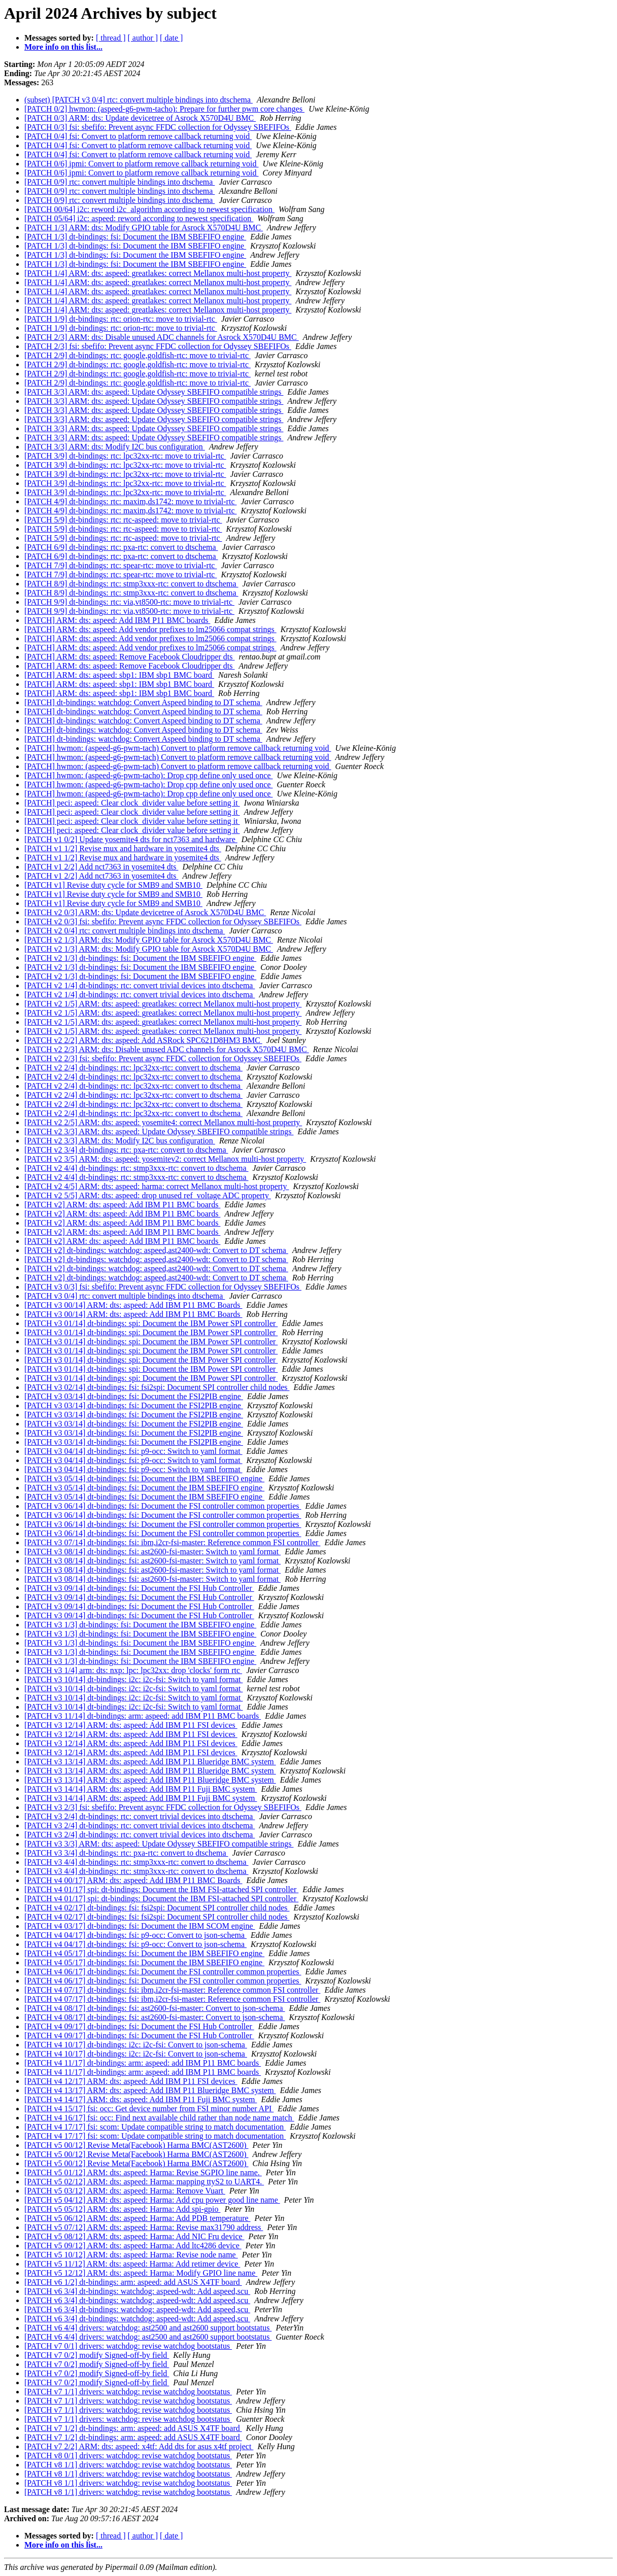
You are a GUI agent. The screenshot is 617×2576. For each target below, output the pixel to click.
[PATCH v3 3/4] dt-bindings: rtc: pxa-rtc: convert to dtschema (126, 1853)
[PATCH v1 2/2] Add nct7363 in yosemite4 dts (101, 866)
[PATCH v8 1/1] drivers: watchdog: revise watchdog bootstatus (128, 2464)
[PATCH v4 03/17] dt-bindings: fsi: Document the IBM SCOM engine (139, 1926)
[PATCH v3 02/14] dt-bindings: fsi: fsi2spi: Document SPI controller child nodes (157, 1387)
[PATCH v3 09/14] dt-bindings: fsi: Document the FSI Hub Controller (139, 1588)
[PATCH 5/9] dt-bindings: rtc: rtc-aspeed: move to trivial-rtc (123, 519)
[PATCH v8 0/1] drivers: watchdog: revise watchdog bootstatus (128, 2455)
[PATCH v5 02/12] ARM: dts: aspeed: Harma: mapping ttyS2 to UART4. (144, 2181)
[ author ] (143, 37)
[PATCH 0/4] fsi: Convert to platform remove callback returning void (138, 136)
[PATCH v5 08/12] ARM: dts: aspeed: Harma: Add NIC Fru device (134, 2236)
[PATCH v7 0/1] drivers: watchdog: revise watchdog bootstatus (128, 2346)
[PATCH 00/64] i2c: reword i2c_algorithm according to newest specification (149, 209)
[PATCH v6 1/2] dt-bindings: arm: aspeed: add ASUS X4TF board (133, 2282)
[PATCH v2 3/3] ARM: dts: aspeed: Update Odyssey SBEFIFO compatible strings (159, 1131)
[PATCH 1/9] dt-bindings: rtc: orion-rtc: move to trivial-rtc (120, 319)
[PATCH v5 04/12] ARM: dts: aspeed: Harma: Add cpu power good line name (152, 2200)
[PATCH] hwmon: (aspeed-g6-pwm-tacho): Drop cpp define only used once (148, 775)
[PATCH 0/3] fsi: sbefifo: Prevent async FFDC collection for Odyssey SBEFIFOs (157, 127)
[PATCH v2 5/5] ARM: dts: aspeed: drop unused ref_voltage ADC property (147, 1195)
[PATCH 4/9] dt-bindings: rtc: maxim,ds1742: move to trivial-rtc (130, 501)
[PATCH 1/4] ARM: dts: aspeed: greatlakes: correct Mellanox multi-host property (157, 273)
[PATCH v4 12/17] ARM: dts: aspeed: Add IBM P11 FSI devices (130, 2081)
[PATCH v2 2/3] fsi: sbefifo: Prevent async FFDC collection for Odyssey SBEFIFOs (162, 1058)
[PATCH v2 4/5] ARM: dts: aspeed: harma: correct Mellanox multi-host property (156, 1186)
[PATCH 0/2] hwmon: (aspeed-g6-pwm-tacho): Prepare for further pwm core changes (164, 109)
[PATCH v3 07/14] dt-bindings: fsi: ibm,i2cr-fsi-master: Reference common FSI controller (172, 1542)
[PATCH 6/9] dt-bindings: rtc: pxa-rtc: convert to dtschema (121, 547)
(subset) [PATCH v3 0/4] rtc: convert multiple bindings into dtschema (138, 99)
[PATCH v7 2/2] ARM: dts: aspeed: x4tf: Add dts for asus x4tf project (138, 2446)
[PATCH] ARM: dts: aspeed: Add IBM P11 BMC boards (117, 620)
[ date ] (171, 37)
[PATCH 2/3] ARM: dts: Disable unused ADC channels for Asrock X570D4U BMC (161, 337)
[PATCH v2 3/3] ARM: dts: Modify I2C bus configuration (119, 1140)
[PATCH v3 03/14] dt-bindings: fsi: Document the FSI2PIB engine (133, 1396)
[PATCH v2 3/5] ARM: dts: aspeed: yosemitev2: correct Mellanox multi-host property (165, 1159)
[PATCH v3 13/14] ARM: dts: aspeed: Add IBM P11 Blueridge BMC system (150, 1761)
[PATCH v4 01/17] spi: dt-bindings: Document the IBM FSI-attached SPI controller (161, 1889)
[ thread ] (111, 37)
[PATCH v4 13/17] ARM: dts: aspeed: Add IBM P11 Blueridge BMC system (150, 2090)
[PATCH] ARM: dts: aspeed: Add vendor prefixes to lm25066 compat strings (150, 629)
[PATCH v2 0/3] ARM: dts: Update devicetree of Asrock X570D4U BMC (145, 912)
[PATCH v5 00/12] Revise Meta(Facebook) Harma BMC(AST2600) (136, 2145)
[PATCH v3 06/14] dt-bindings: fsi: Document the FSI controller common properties (162, 1506)
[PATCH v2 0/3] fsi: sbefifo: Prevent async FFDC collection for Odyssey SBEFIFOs (162, 921)
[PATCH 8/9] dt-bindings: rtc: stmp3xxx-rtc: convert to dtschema (131, 583)
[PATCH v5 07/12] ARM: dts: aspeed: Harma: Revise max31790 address (143, 2227)
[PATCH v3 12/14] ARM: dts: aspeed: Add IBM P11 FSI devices (130, 1725)
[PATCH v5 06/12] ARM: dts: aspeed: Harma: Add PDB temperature (137, 2218)
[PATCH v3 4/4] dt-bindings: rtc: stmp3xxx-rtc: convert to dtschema (136, 1862)
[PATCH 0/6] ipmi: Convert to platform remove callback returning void (141, 163)
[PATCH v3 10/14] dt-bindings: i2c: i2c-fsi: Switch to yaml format (133, 1679)
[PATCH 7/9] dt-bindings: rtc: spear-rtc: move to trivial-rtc (120, 565)
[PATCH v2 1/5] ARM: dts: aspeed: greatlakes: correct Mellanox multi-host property (162, 1003)
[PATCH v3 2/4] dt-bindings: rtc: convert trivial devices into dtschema (139, 1816)
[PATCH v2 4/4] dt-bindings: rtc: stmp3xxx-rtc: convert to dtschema (136, 1168)
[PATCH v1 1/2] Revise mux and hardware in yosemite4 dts (122, 848)
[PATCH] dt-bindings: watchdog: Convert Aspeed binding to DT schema (143, 702)
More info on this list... (63, 47)
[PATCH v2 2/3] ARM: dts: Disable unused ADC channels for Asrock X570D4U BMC (166, 1049)
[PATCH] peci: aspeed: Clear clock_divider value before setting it (132, 802)
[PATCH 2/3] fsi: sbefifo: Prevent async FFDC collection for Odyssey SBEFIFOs (157, 346)
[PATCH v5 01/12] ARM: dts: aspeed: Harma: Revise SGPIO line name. (143, 2172)
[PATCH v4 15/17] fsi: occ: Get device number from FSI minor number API (148, 2108)
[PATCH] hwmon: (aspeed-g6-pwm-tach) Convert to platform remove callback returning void (177, 748)
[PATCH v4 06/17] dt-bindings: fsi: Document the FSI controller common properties (162, 1971)
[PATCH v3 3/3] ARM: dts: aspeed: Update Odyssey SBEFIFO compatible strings (159, 1843)
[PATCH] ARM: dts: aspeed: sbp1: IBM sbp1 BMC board (119, 675)
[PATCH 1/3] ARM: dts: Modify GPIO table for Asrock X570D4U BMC (143, 227)
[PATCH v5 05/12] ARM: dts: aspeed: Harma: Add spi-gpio (122, 2209)
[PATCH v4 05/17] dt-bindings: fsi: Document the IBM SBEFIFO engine (144, 1953)
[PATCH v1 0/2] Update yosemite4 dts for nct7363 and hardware (130, 839)
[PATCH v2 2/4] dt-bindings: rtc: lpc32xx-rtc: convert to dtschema (133, 1067)
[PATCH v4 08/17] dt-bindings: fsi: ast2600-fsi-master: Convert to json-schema (154, 2008)
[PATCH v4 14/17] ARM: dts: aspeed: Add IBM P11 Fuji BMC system (140, 2099)
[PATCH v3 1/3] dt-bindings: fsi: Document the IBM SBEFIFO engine (140, 1624)
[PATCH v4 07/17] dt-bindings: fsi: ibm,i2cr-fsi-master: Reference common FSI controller (172, 1990)
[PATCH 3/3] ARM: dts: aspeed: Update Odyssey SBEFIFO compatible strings (154, 392)
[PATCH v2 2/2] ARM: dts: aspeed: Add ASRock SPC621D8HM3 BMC (143, 1040)
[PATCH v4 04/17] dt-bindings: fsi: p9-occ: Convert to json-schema (135, 1935)
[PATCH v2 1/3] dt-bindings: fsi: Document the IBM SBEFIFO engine (140, 958)
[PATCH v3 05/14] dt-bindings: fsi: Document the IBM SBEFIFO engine (144, 1478)
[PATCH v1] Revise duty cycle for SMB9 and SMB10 (113, 885)
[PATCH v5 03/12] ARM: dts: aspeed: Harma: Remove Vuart (124, 2190)
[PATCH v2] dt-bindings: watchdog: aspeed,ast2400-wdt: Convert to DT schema (156, 1250)
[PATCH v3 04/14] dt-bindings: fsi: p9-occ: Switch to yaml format (133, 1451)
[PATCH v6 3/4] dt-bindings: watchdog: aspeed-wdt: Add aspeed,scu (137, 2291)
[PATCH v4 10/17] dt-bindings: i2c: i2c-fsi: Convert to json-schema (135, 2044)
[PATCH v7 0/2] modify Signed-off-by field (96, 2355)
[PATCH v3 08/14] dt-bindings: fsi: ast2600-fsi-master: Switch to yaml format (152, 1551)
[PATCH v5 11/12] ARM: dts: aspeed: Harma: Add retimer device (132, 2263)
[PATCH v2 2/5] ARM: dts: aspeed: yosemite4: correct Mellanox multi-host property (163, 1122)
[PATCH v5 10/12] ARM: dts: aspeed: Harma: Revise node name (131, 2254)
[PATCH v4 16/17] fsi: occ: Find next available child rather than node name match (159, 2117)
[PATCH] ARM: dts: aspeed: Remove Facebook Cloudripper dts (129, 656)
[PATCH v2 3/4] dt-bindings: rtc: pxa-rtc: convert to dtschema (126, 1149)
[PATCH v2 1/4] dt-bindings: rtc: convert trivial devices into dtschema (139, 985)
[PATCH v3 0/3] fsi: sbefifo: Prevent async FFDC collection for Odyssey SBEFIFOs (162, 1286)
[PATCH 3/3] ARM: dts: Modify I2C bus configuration (114, 446)
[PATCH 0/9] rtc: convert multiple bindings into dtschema (119, 182)
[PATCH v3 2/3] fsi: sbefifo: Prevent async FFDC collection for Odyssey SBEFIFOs (162, 1807)
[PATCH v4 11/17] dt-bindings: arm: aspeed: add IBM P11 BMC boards (142, 2063)
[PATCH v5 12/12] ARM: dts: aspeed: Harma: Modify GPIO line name (140, 2273)
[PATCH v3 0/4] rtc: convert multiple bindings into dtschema (124, 1296)
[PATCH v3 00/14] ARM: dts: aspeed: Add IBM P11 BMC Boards (133, 1305)
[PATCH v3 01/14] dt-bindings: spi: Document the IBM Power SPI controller (151, 1323)
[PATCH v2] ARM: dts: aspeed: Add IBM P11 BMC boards (122, 1204)
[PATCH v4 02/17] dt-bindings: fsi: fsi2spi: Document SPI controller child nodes (157, 1907)
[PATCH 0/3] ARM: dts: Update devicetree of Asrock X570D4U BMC (140, 118)
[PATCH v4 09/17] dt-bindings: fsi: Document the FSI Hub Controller (139, 2026)
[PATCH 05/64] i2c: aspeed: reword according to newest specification (138, 218)
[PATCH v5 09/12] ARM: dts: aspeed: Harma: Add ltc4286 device (133, 2245)
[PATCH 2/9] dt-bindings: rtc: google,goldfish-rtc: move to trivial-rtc (137, 355)
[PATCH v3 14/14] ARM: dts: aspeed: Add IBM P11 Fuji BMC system (140, 1789)
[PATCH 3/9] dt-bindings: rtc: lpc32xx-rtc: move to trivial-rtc (125, 455)
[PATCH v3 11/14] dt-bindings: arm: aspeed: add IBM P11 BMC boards (142, 1716)
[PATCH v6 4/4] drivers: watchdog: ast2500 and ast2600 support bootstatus (147, 2327)
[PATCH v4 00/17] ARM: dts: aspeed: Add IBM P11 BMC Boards (133, 1880)
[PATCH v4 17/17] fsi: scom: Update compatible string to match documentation (155, 2126)
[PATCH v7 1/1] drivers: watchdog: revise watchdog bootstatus (128, 2391)
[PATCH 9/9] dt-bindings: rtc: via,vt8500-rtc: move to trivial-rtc (129, 602)
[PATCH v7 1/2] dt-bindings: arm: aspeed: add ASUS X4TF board (133, 2428)
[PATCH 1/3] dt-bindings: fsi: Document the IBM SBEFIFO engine (135, 236)
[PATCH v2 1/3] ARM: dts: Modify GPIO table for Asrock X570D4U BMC (148, 939)
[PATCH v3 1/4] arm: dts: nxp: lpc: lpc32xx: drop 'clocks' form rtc (133, 1670)
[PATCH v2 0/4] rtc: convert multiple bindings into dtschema (124, 930)
